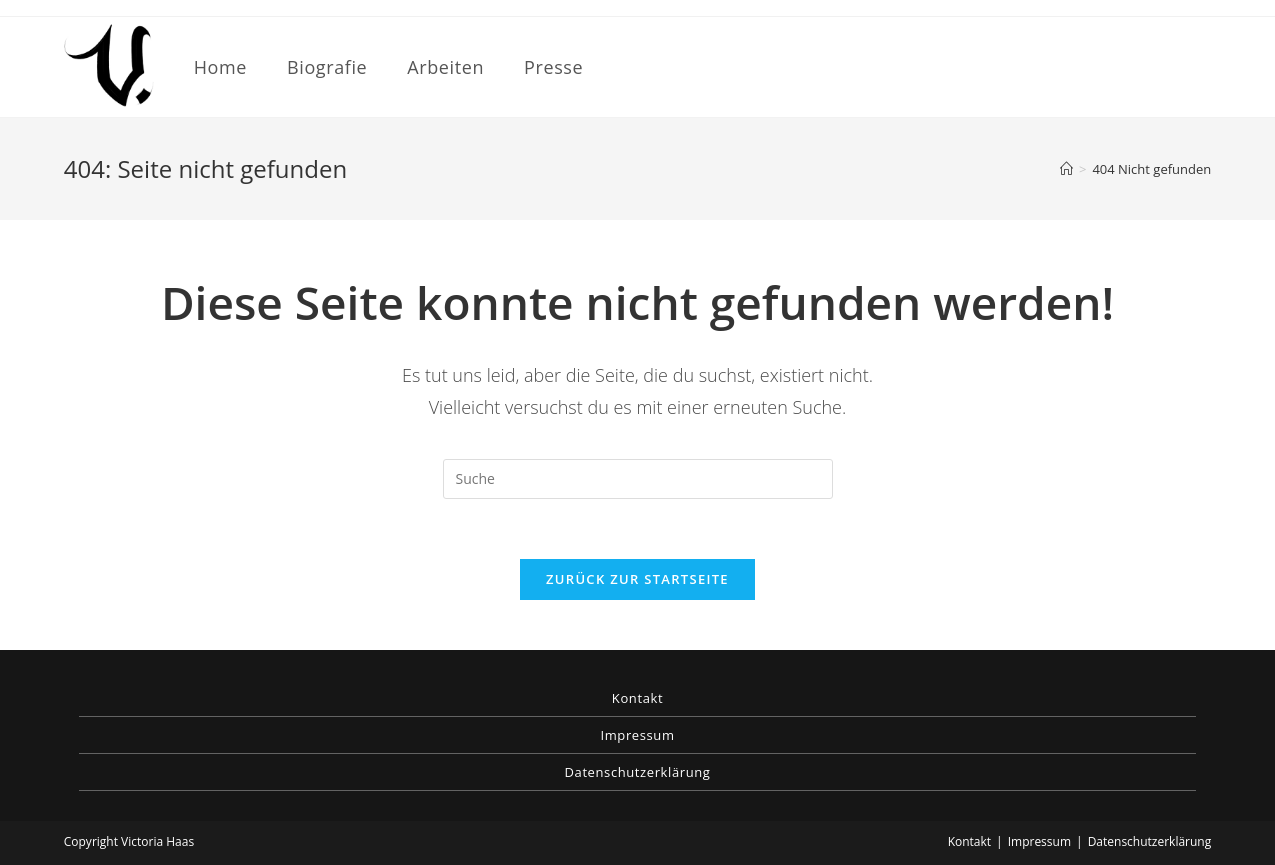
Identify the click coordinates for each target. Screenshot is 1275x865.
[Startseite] (1066, 169)
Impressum (637, 735)
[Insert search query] (638, 479)
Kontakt (637, 698)
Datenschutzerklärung (638, 772)
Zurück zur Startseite (637, 579)
